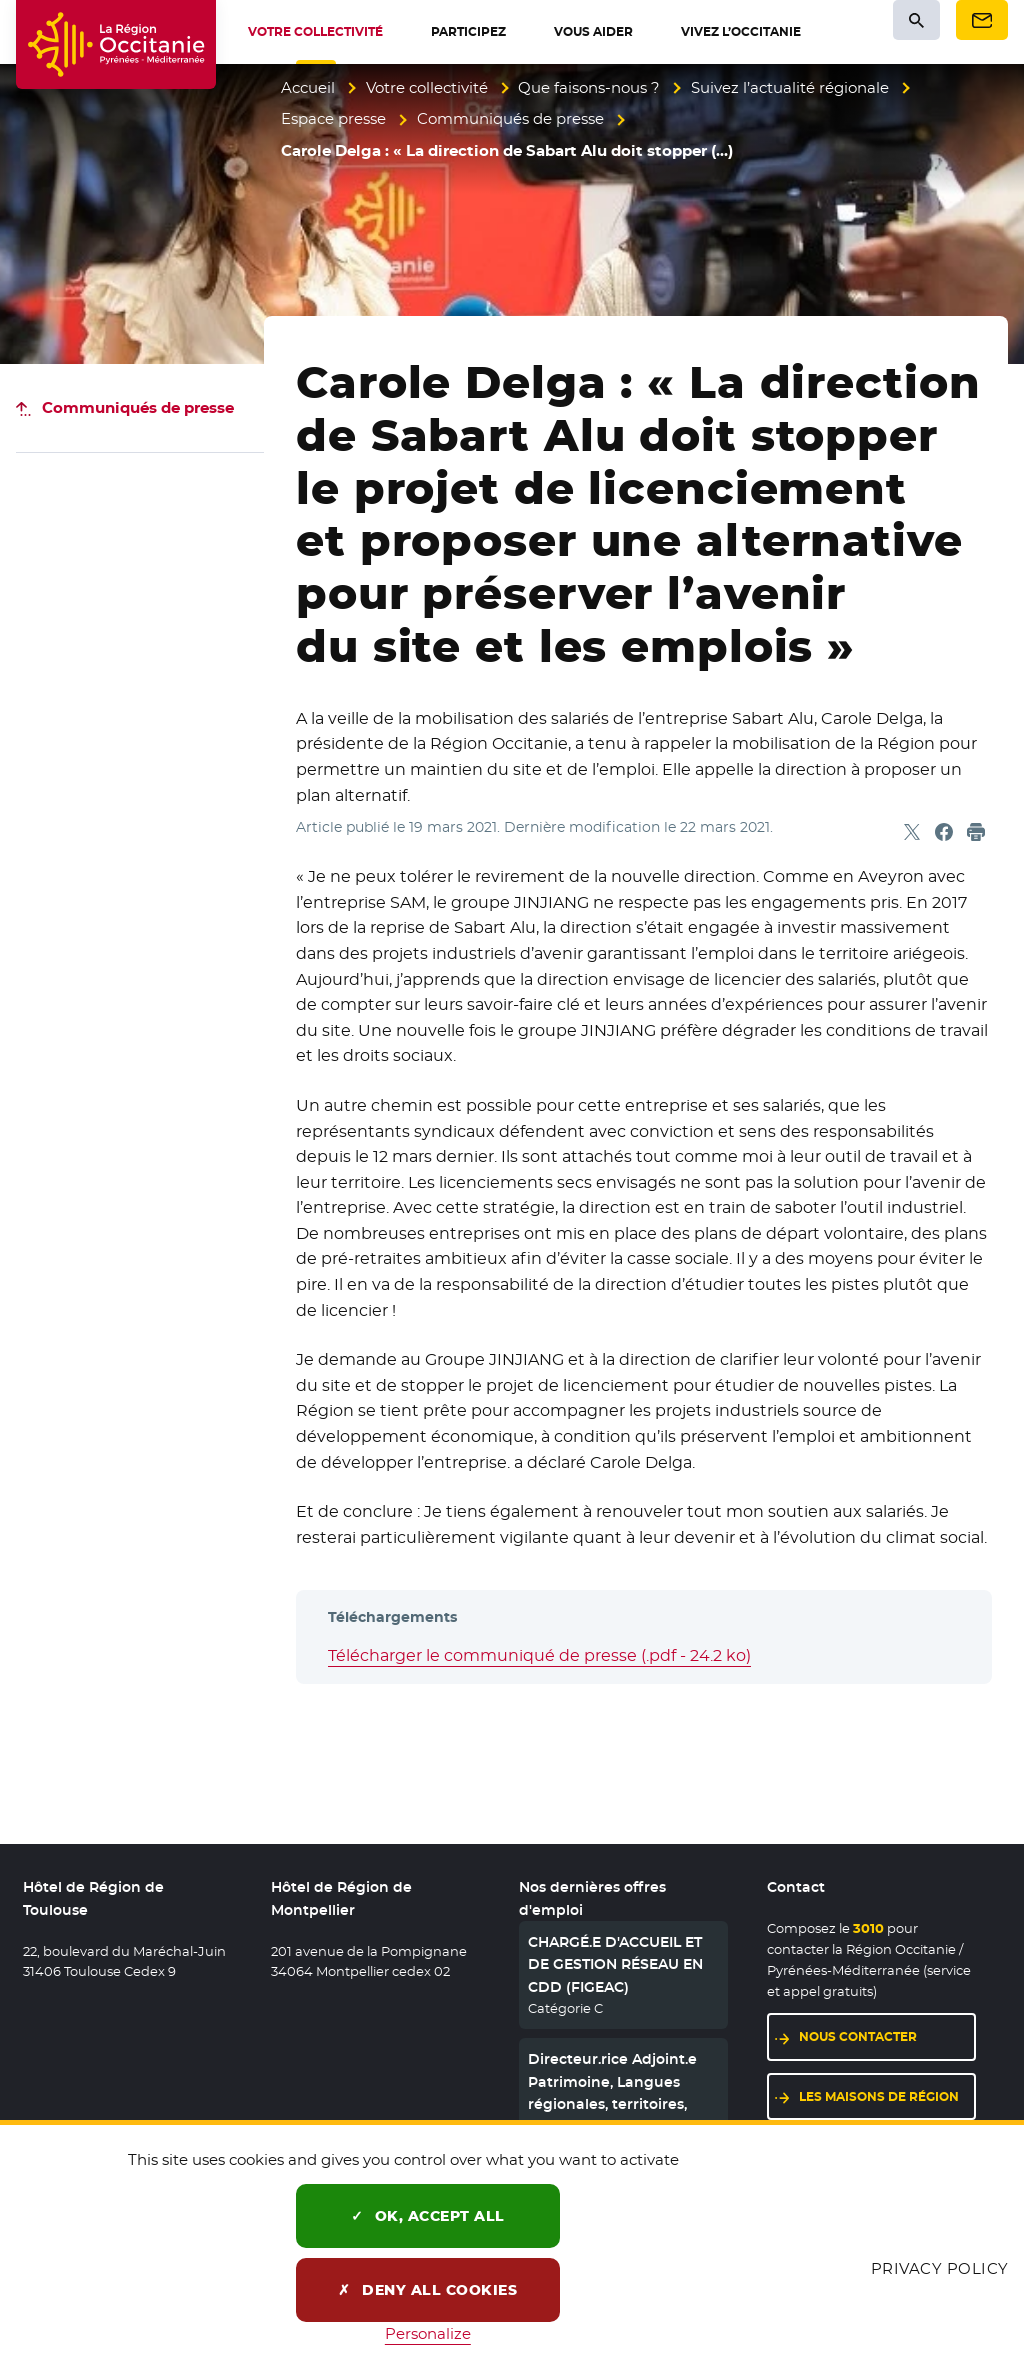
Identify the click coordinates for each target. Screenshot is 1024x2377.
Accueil (308, 87)
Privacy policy (940, 2268)
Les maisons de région (879, 2096)
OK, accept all (428, 2216)
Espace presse (333, 118)
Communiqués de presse (510, 118)
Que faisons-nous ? (589, 87)
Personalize (428, 2333)
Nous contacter (858, 2036)
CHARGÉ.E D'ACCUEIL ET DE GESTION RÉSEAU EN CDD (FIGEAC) (615, 1964)
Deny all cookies (427, 2290)
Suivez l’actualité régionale (790, 87)
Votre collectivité (427, 87)
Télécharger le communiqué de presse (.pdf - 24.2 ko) (539, 1655)
